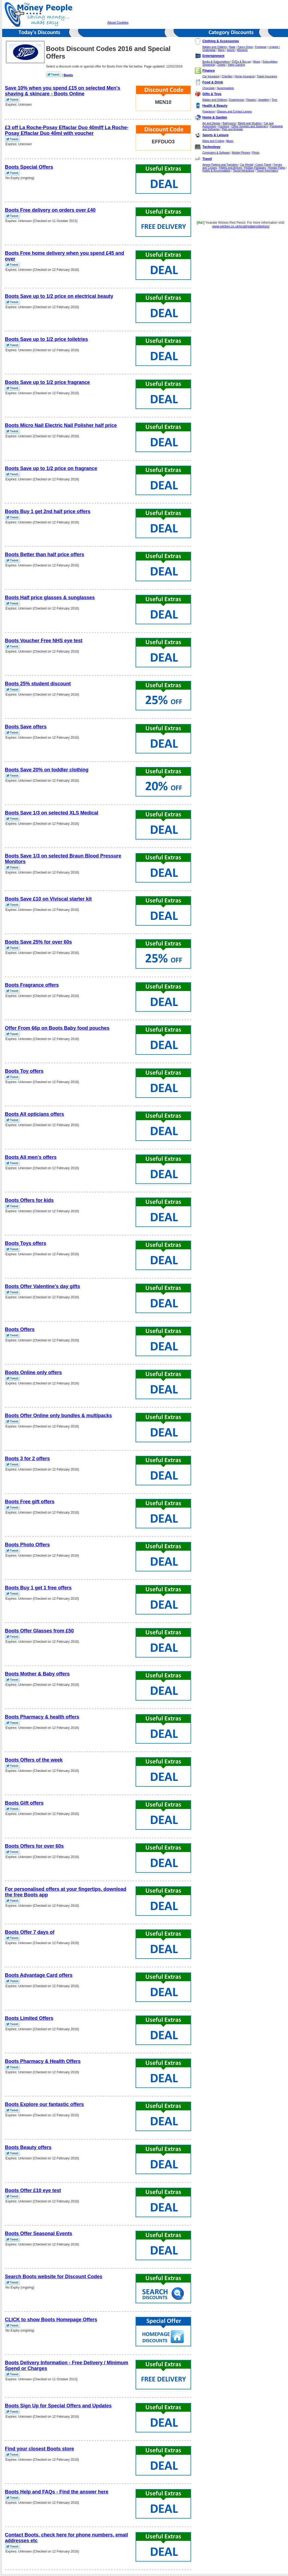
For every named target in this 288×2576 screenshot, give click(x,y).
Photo (255, 152)
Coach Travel (263, 164)
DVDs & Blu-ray (241, 61)
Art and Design (211, 123)
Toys (274, 99)
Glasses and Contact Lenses (234, 111)
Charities (227, 76)
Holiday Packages (255, 167)
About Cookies (117, 23)
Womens (242, 50)
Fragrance (209, 111)
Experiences (236, 99)
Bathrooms (229, 123)
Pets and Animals (232, 129)
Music (256, 61)
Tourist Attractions (243, 170)
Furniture (223, 126)
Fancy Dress (245, 47)
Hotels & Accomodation (217, 170)
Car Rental (246, 164)
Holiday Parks (276, 167)
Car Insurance (211, 76)
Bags (232, 47)
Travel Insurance (267, 76)
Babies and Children (215, 47)
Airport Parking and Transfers (220, 164)
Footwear (260, 47)
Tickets (221, 64)
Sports (231, 50)
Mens (221, 50)
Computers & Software (216, 152)
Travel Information (267, 170)
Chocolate (209, 88)
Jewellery (263, 99)
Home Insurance (245, 76)
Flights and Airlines (230, 167)
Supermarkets (225, 88)
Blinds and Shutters (250, 123)
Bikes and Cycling (213, 141)
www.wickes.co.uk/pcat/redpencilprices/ (240, 226)
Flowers (251, 99)
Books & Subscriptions (216, 61)
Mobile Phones (241, 152)
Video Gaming (236, 64)
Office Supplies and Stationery (249, 126)
